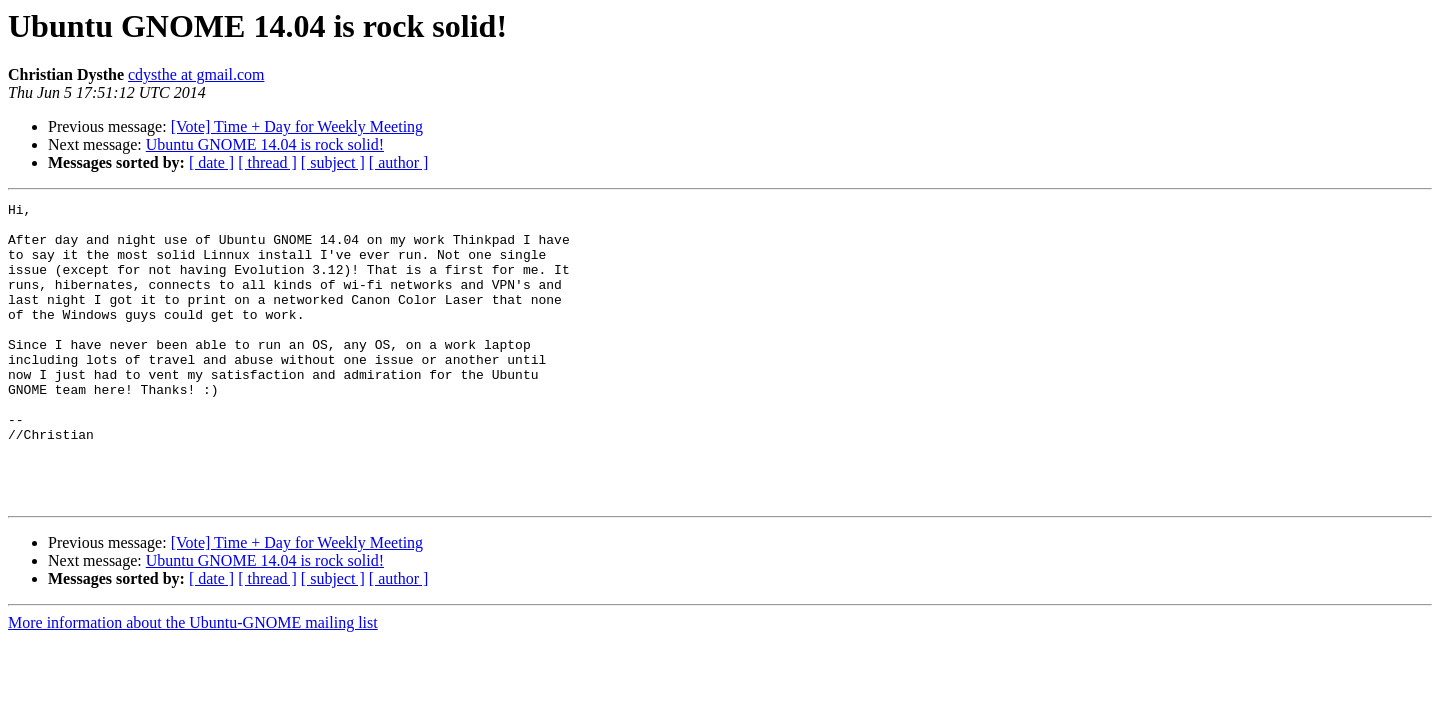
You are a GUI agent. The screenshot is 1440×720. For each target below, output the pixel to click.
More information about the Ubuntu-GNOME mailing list (193, 682)
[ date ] (211, 162)
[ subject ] (333, 162)
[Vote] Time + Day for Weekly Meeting (297, 126)
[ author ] (399, 162)
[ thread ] (267, 162)
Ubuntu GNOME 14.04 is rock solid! (265, 144)
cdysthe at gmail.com (196, 74)
